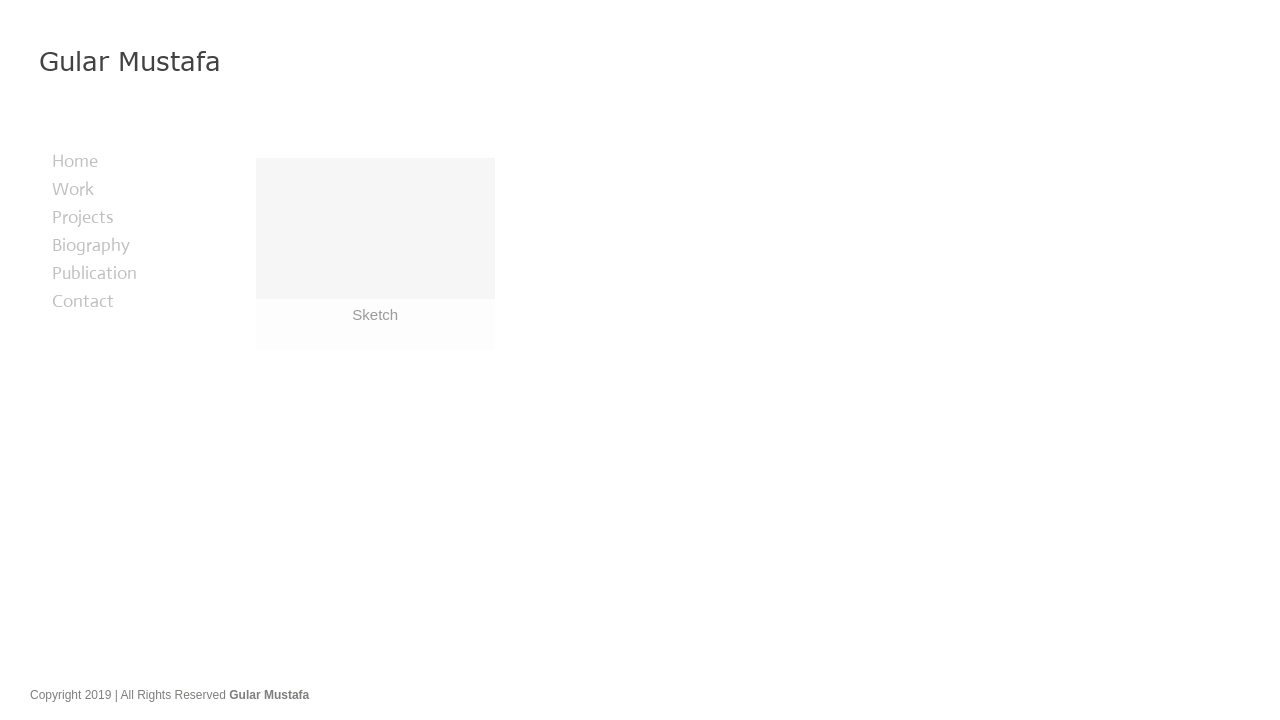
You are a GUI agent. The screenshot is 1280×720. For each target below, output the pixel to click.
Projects (83, 217)
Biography (91, 245)
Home (75, 161)
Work (73, 189)
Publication (94, 273)
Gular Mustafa (269, 695)
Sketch (375, 314)
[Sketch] (375, 254)
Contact (83, 301)
